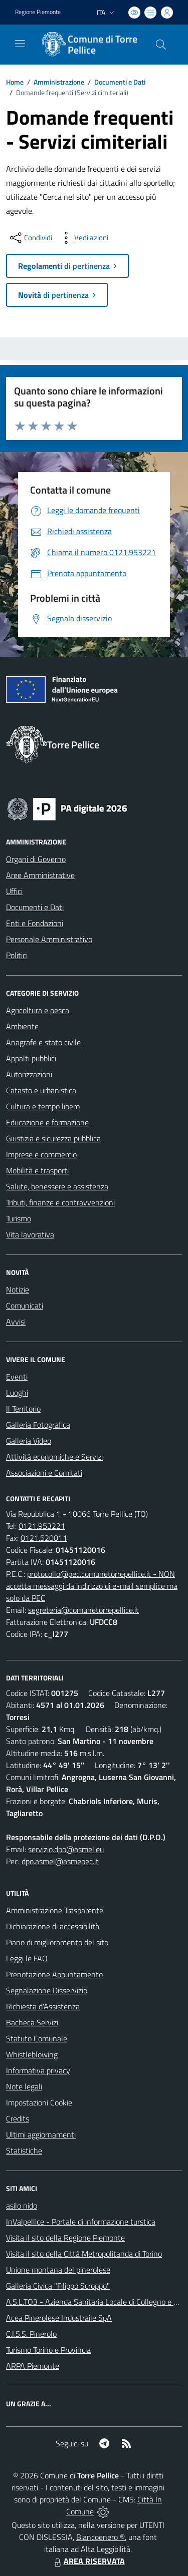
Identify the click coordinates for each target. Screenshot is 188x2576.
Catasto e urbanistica (41, 1090)
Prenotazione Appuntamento (54, 1974)
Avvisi (16, 1322)
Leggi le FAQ (27, 1958)
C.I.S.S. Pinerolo (31, 2334)
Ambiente (22, 1026)
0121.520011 (44, 1538)
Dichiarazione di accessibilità (52, 1926)
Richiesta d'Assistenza (43, 2006)
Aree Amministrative (40, 875)
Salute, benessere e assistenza (57, 1186)
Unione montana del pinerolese (58, 2270)
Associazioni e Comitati (44, 1473)
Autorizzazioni (29, 1074)
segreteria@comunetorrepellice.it (83, 1610)
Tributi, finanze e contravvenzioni (60, 1202)
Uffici (14, 891)
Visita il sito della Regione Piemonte (65, 2238)
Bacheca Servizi (32, 2022)
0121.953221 (42, 1526)
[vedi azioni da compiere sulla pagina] (83, 238)
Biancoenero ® (100, 2537)
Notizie (17, 1289)
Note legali (24, 2086)
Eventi (17, 1377)
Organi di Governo (36, 859)
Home (15, 82)
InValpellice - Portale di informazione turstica (80, 2222)
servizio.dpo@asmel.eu (66, 1849)
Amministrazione (59, 82)
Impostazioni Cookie (39, 2102)
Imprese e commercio (41, 1154)
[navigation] (20, 44)
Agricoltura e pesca (37, 1010)
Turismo (18, 1218)
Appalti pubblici (31, 1058)
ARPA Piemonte (32, 2366)
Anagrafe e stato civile (43, 1042)
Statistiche (24, 2150)
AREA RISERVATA (88, 2561)
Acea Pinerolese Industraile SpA (59, 2318)
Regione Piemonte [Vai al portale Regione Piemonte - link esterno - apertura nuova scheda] (38, 12)
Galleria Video (28, 1441)
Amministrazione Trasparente (54, 1910)
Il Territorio (23, 1409)
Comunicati (24, 1306)
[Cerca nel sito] (161, 45)
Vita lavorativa (30, 1234)
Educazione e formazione (47, 1122)
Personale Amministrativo (49, 939)
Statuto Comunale (36, 2038)
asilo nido (21, 2206)
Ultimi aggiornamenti (41, 2134)
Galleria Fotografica (38, 1425)
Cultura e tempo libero (43, 1106)
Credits (17, 2118)
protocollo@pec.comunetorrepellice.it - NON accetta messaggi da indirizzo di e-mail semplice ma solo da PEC (91, 1586)
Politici (17, 955)
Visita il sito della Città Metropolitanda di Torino (84, 2254)
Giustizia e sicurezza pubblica (53, 1138)
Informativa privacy (38, 2070)
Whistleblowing (32, 2054)
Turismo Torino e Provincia (48, 2350)
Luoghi (17, 1393)
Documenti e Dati (119, 82)
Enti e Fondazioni (34, 923)
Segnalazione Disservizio (46, 1990)
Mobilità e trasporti (37, 1170)
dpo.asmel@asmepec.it (60, 1861)
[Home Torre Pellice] (89, 44)
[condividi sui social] (30, 238)
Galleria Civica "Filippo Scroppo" (58, 2286)
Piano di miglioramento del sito (57, 1942)
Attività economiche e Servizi (54, 1457)
